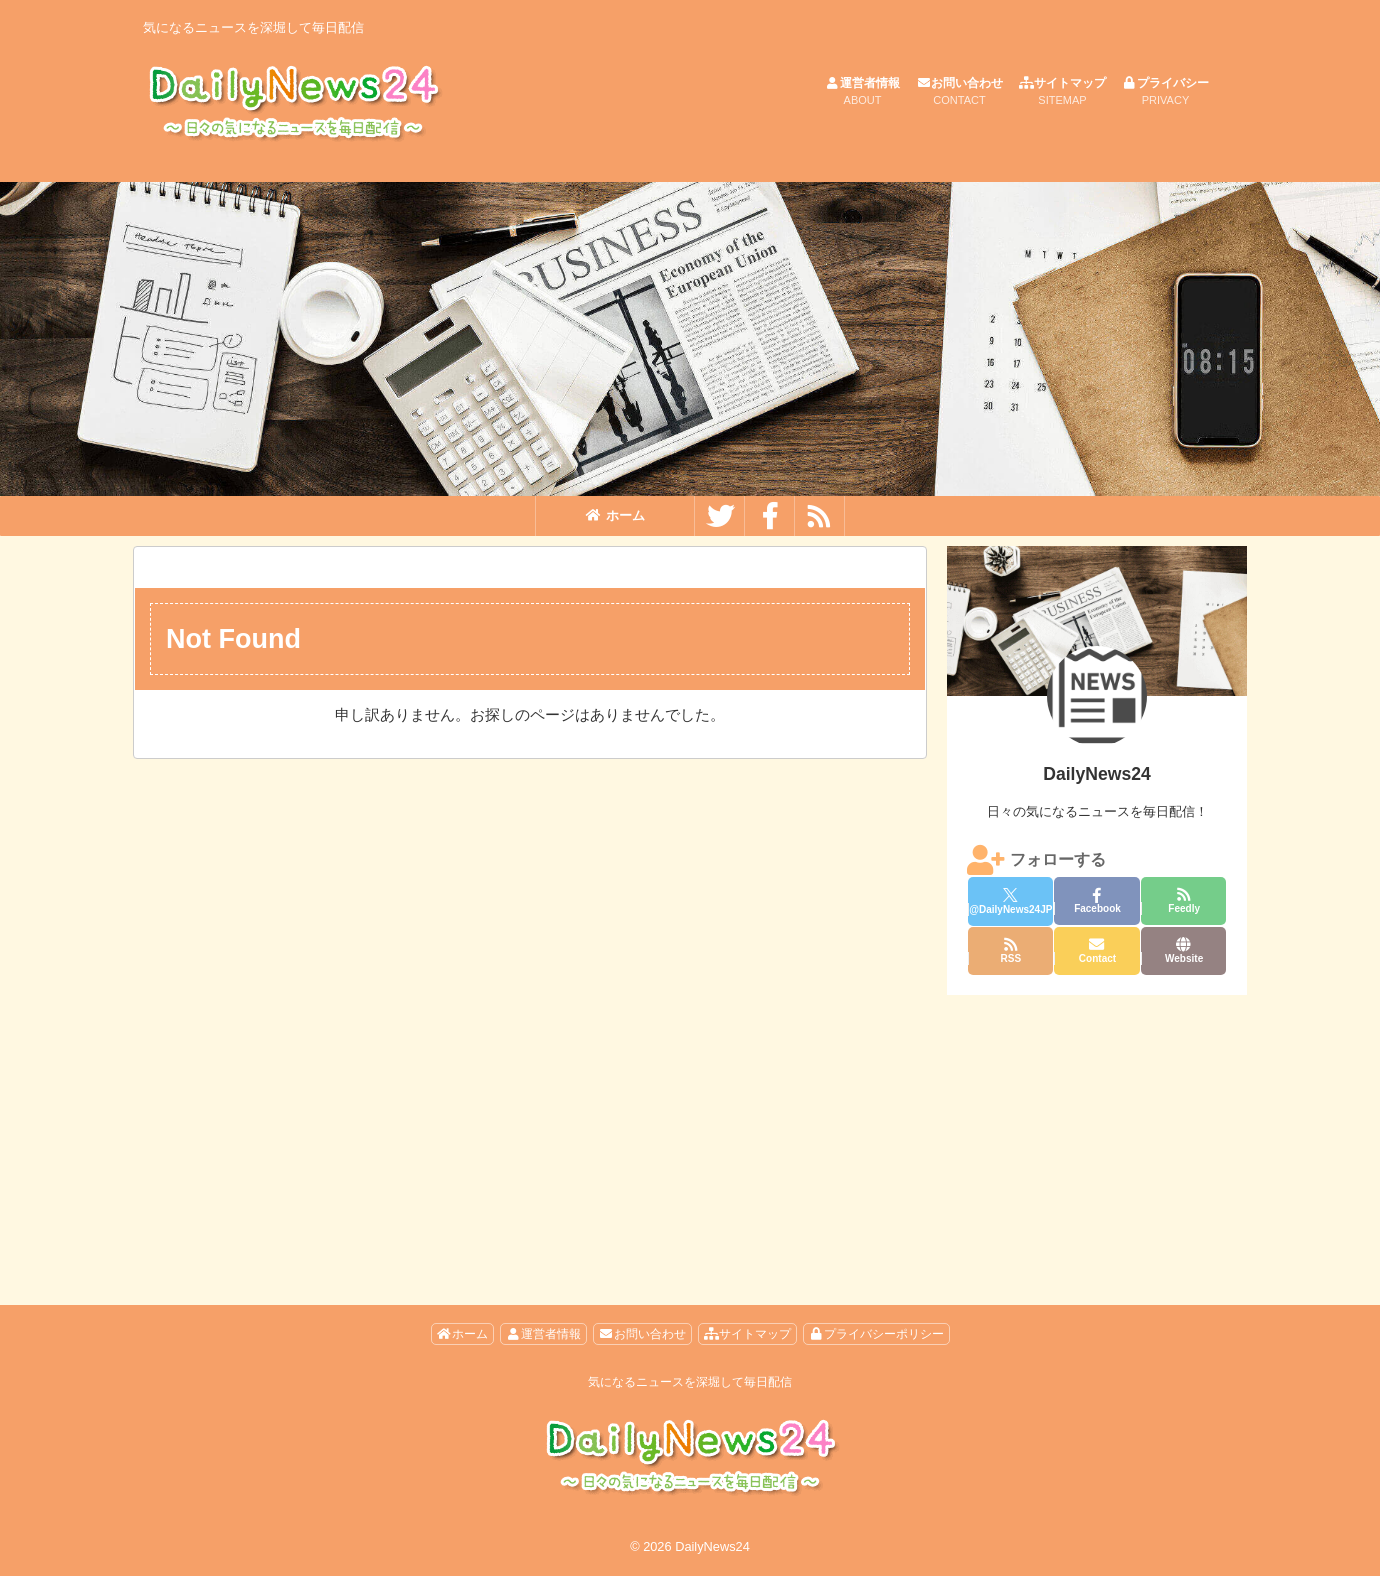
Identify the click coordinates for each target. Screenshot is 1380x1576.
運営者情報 (862, 92)
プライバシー (1165, 92)
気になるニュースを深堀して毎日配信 (690, 1382)
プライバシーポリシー (876, 1334)
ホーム (615, 515)
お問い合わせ (959, 92)
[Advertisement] (1097, 1130)
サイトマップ (1062, 92)
